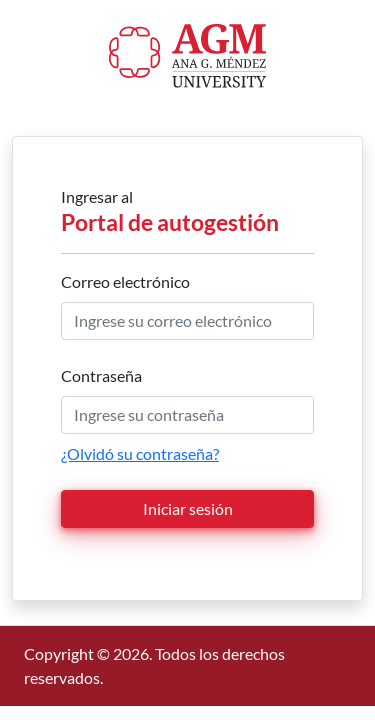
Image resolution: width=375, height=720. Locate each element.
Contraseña (101, 375)
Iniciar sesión (188, 508)
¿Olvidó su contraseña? (140, 453)
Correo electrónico (125, 281)
